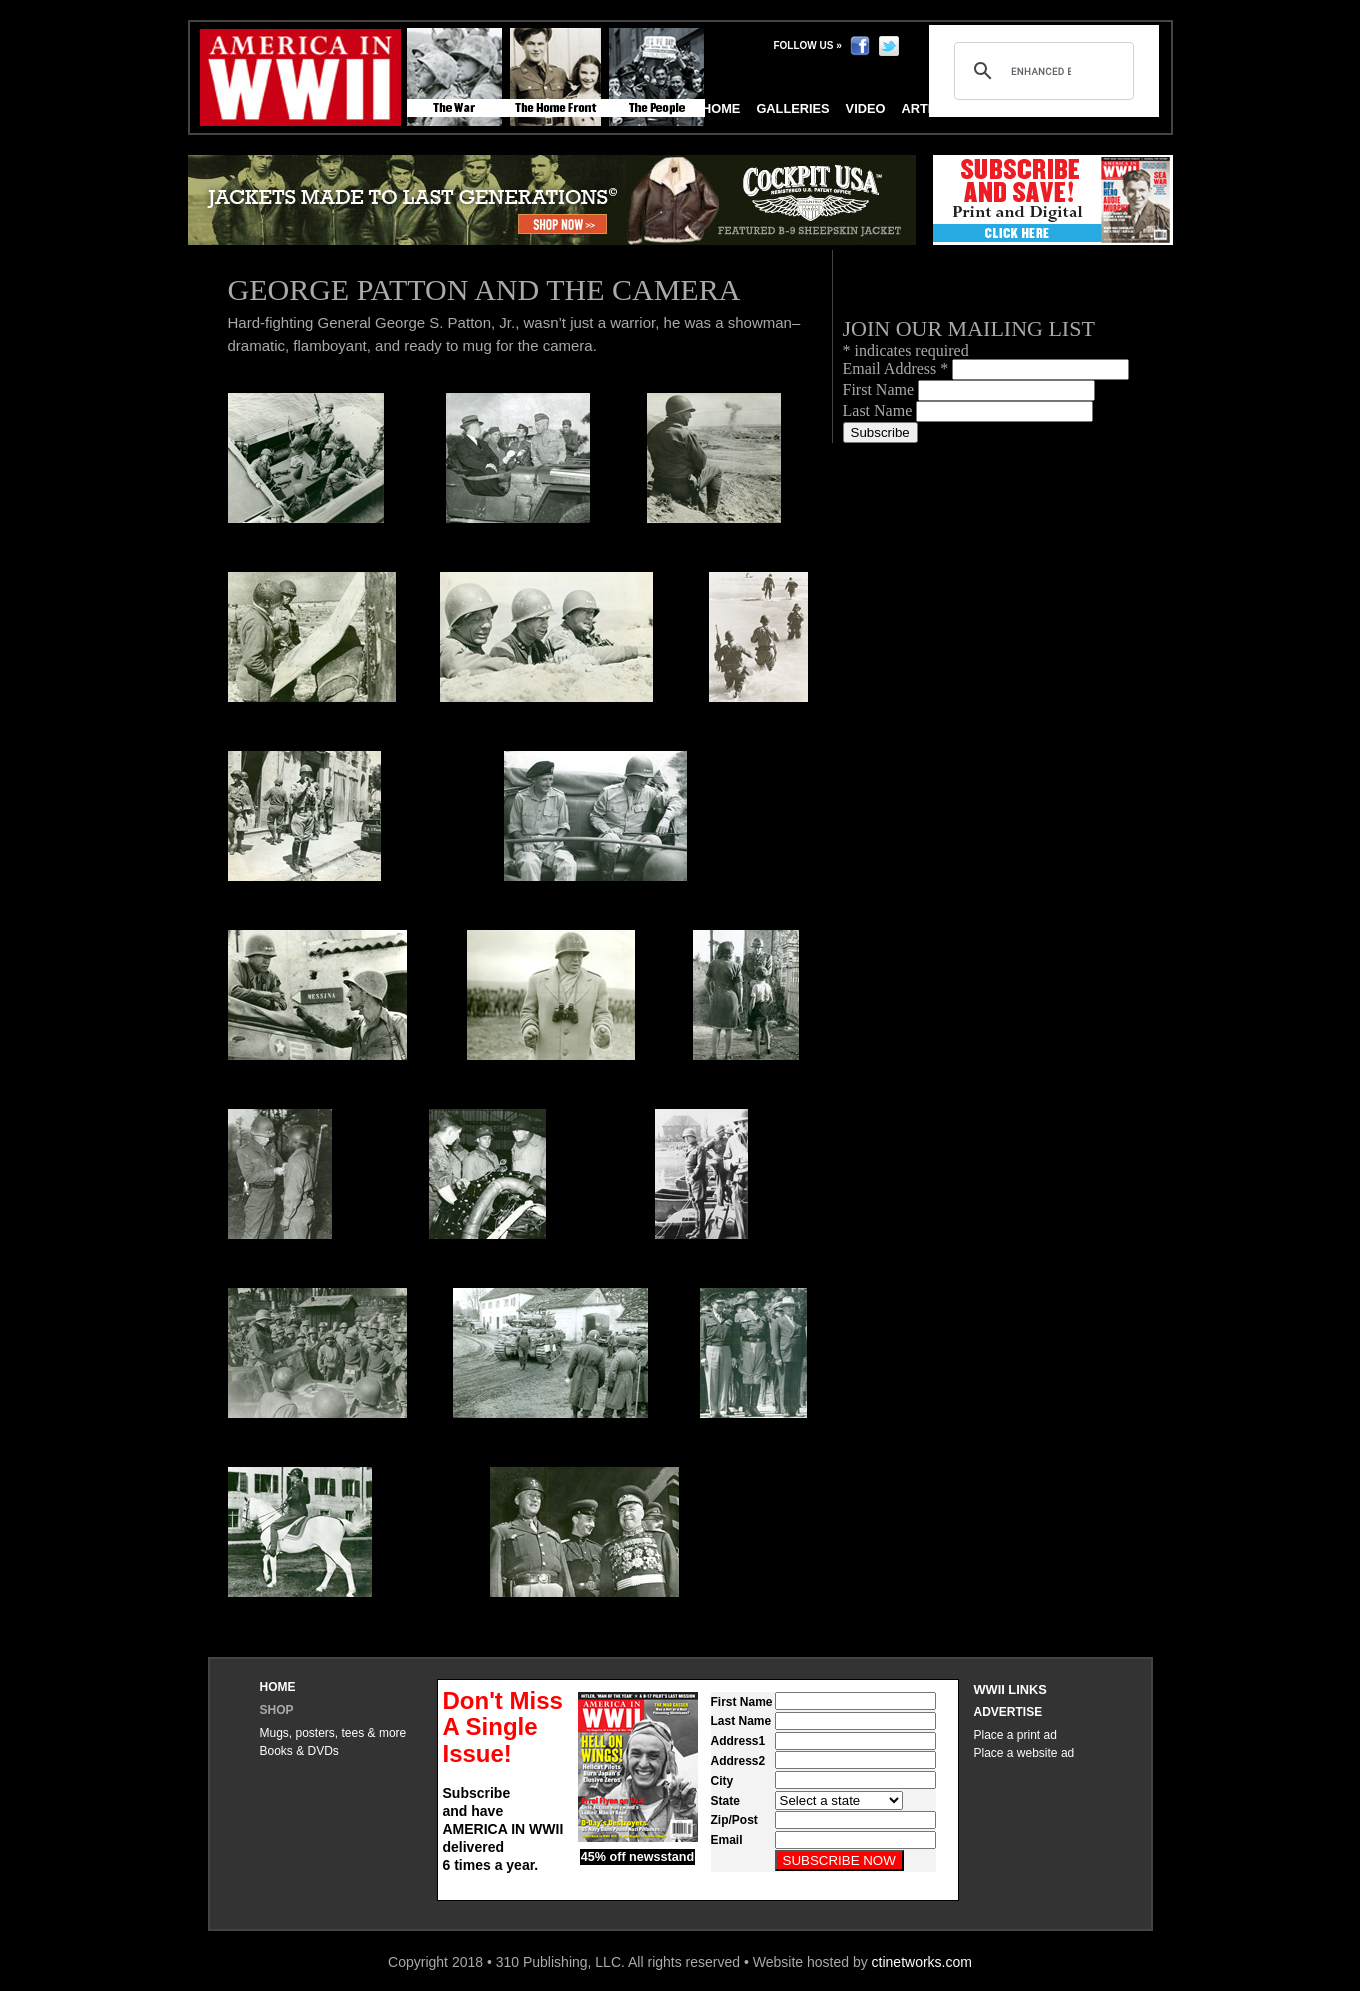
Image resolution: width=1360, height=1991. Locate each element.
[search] (1041, 71)
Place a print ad (1015, 1735)
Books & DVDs (299, 1751)
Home (278, 1687)
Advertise (1008, 1712)
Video (866, 108)
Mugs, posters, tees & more (333, 1733)
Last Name (880, 410)
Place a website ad (1024, 1753)
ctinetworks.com (922, 1962)
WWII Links (1010, 1689)
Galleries (792, 108)
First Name (881, 389)
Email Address (898, 368)
